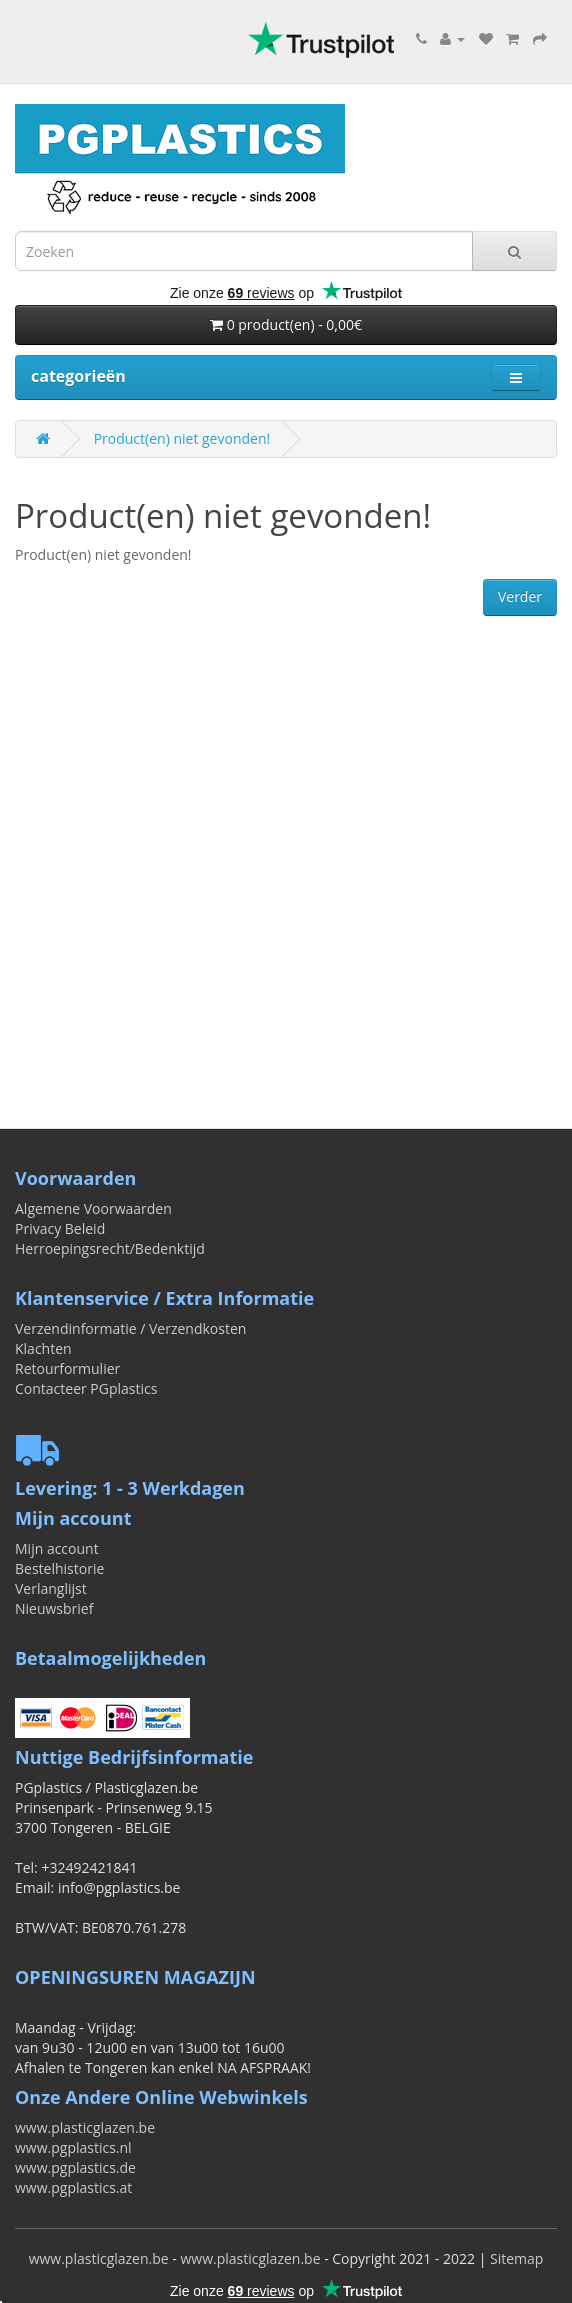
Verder (520, 596)
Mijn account (57, 1548)
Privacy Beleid (60, 1228)
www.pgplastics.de (75, 2167)
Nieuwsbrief (54, 1608)
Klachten (43, 1348)
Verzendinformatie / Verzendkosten (130, 1328)
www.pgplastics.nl (73, 2147)
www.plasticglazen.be (85, 2127)
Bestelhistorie (59, 1568)
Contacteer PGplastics (86, 1388)
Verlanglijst (51, 1588)
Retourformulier (67, 1368)
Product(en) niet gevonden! (182, 438)
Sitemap (516, 2258)
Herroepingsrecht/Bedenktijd (110, 1248)
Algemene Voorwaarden (93, 1208)
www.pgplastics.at (73, 2187)
